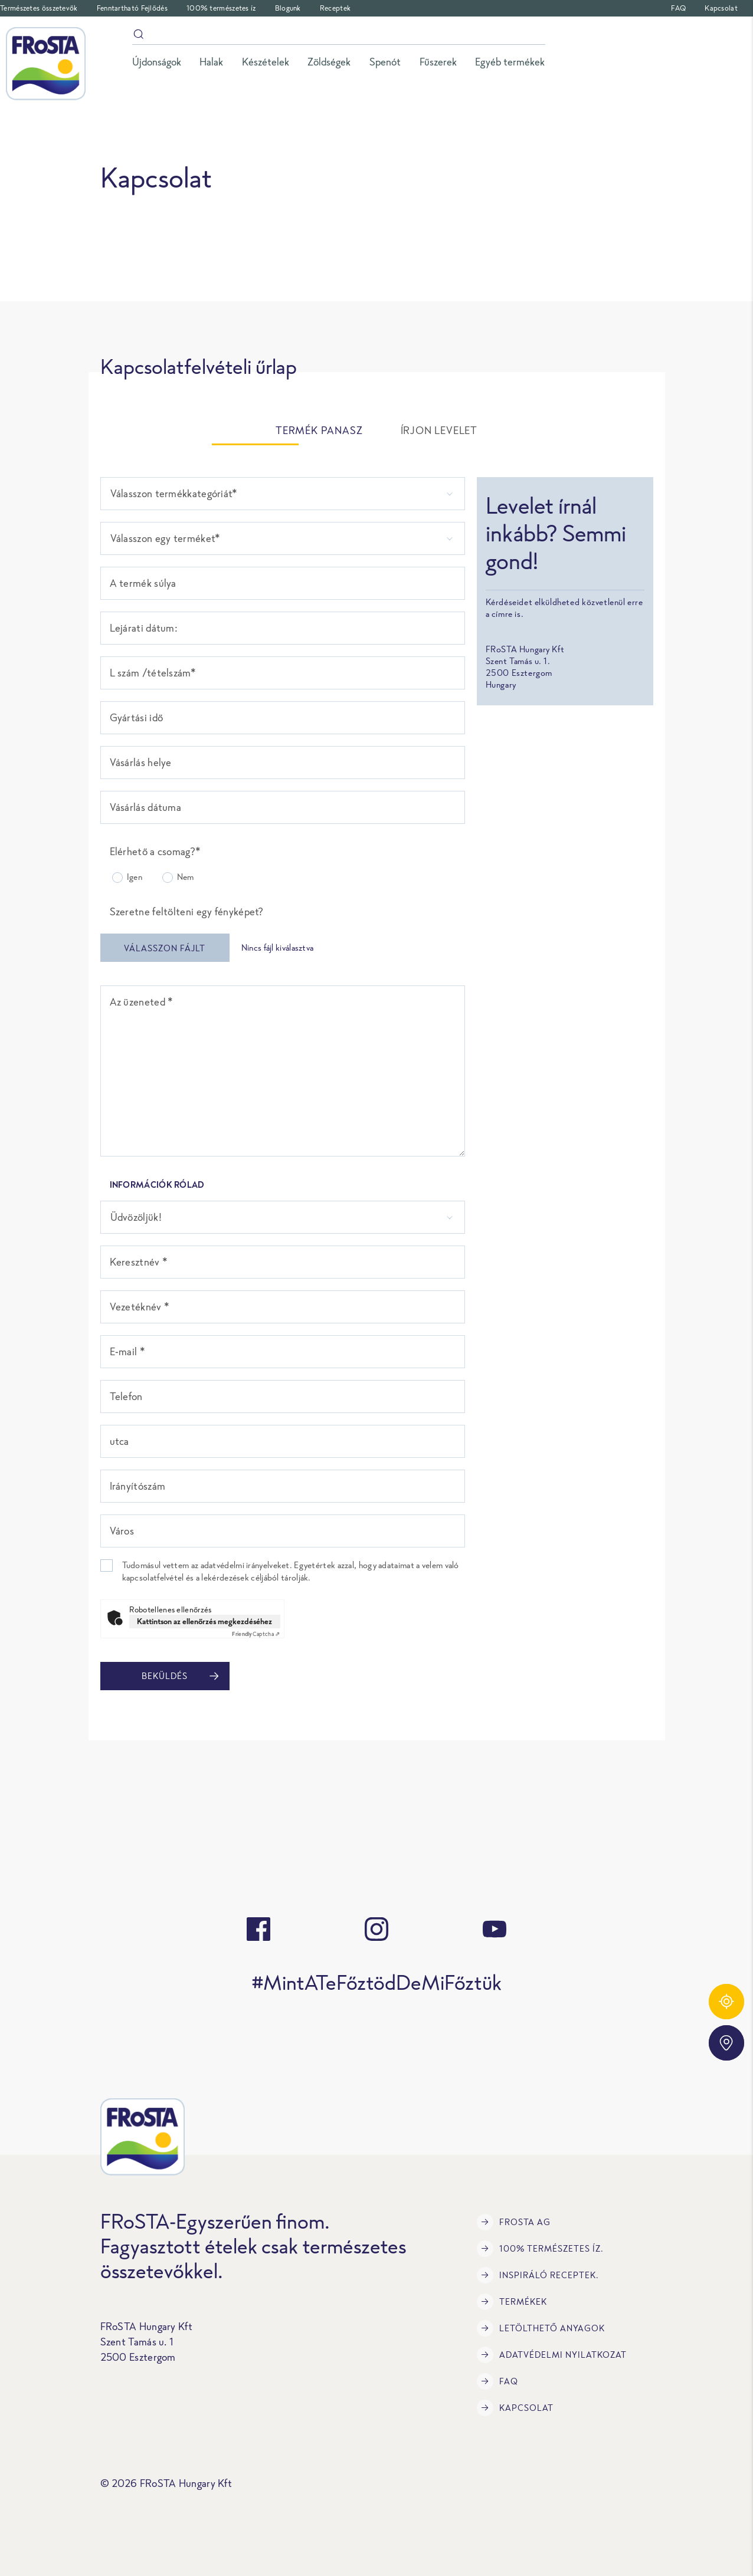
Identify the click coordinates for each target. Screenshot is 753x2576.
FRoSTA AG (514, 2222)
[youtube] (494, 1929)
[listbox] (282, 493)
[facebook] (258, 1929)
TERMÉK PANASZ (319, 430)
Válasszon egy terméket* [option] (165, 538)
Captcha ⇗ (256, 1634)
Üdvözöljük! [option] (136, 1217)
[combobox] (282, 538)
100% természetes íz (221, 8)
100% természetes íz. (540, 2248)
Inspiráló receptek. (538, 2275)
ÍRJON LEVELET (439, 430)
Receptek (335, 8)
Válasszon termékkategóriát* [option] (174, 493)
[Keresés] (338, 36)
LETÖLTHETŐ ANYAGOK (541, 2328)
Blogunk (288, 8)
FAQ (678, 8)
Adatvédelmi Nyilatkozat (552, 2355)
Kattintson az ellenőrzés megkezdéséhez (204, 1621)
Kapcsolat (721, 8)
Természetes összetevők (39, 8)
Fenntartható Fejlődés (132, 8)
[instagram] (376, 1929)
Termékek (512, 2302)
